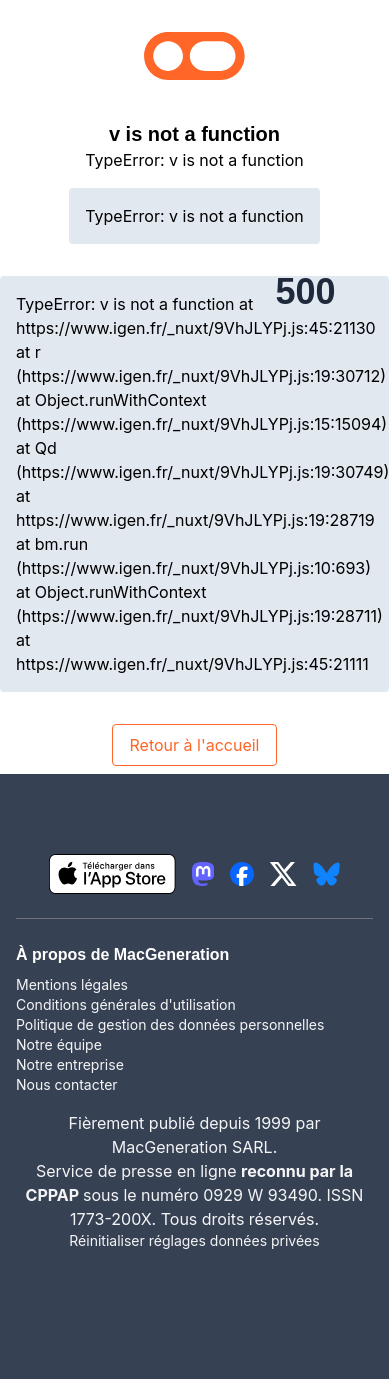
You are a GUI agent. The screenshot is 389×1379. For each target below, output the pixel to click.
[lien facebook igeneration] (242, 874)
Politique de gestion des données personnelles (170, 1024)
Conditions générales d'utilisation (126, 1004)
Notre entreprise (70, 1064)
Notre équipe (59, 1044)
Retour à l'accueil (194, 745)
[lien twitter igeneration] (283, 874)
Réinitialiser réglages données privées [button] (194, 1240)
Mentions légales (72, 984)
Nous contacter (67, 1084)
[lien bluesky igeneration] (326, 874)
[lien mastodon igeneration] (203, 874)
